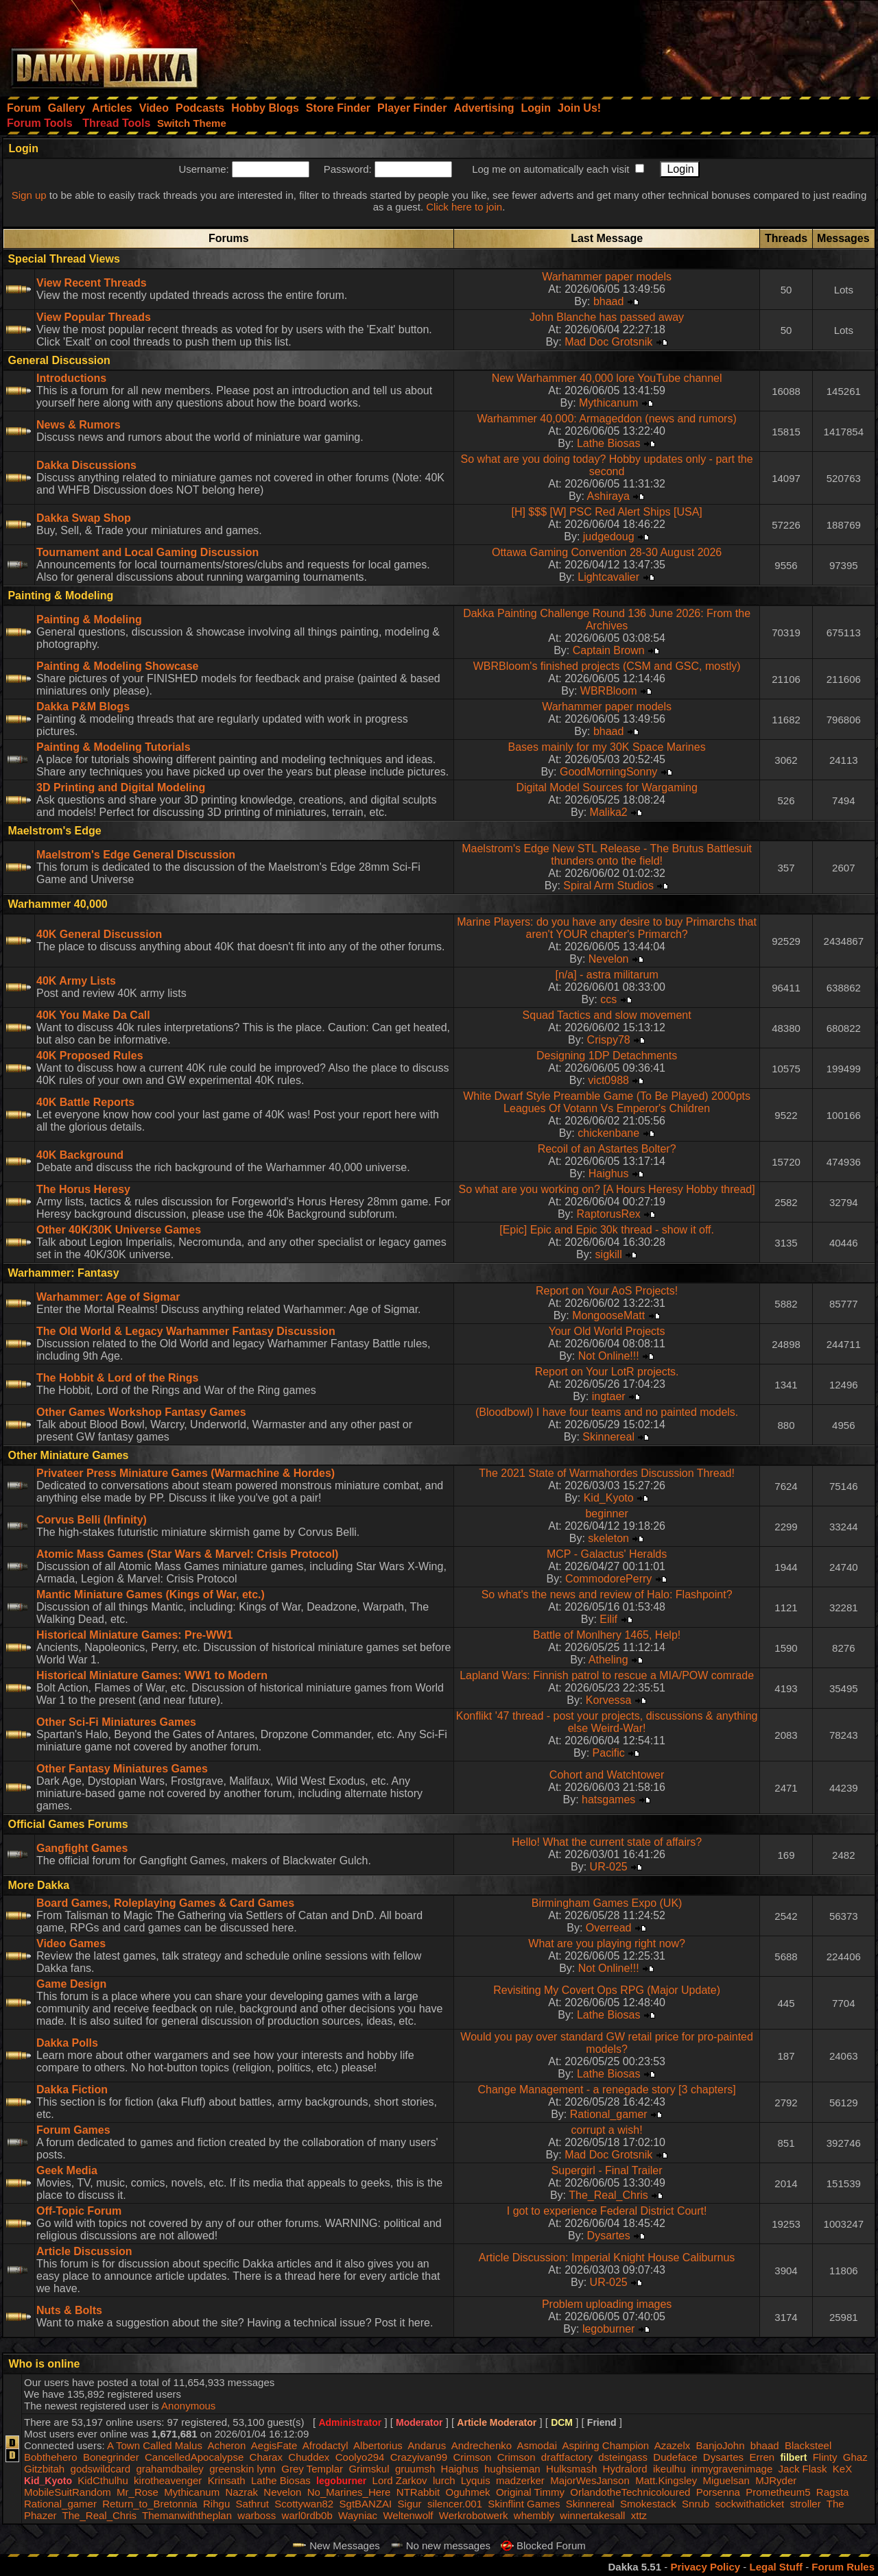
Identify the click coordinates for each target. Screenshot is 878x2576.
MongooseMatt (608, 1315)
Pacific (609, 1753)
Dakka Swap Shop (83, 518)
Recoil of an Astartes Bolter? (607, 1149)
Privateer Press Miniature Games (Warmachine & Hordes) (185, 1473)
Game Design (71, 1984)
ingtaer (609, 1396)
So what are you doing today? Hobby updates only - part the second (607, 465)
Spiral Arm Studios (608, 885)
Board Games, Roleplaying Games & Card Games (165, 1903)
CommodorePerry (608, 1579)
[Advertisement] (693, 44)
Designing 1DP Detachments (606, 1055)
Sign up (29, 195)
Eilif (608, 1619)
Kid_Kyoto (609, 1498)
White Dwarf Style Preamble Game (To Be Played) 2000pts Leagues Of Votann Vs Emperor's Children (606, 1102)
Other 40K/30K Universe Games (118, 1230)
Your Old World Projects (607, 1331)
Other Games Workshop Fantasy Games (141, 1412)
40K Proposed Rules (89, 1055)
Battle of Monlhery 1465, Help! (606, 1635)
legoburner (608, 2329)
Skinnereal (608, 1437)
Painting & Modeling (89, 619)
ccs (608, 999)
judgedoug (608, 536)
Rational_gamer (609, 2114)
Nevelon (609, 959)
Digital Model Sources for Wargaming (606, 787)
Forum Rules (843, 2567)
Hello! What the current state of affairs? (607, 1842)
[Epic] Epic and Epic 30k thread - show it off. (606, 1230)
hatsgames (608, 1799)
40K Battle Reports (85, 1102)
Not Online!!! (608, 1356)
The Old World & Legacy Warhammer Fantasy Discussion (185, 1331)
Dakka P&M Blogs (83, 706)
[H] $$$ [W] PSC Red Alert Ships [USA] (606, 512)
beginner (606, 1513)
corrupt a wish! (607, 2130)
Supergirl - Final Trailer (607, 2170)
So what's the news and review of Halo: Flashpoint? (607, 1594)
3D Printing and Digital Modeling (120, 787)
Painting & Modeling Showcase (117, 666)
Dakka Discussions (86, 465)
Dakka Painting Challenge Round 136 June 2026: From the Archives (606, 619)
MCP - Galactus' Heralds (607, 1554)
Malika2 (609, 812)
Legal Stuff (776, 2567)
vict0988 (608, 1080)
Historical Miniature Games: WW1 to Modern (152, 1675)
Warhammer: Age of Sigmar (108, 1297)
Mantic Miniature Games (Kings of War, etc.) (150, 1594)
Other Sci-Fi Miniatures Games (116, 1722)
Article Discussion (84, 2251)
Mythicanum (608, 403)
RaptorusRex (608, 1214)
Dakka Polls (67, 2043)
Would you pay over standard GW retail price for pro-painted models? (606, 2043)
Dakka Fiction (72, 2089)
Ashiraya (608, 496)
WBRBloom (608, 691)
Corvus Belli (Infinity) (91, 1520)
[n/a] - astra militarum (606, 974)
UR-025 (609, 1867)
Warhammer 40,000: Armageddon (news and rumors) (606, 418)
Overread (609, 1928)
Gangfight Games (82, 1848)
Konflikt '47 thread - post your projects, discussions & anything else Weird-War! (607, 1722)
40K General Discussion (99, 934)
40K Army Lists (76, 981)
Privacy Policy (705, 2567)
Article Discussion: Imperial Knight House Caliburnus (607, 2257)
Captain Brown (609, 650)
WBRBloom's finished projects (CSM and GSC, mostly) (607, 666)
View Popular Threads (93, 317)
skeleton (608, 1538)
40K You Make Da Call (93, 1015)
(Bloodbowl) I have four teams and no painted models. (606, 1412)
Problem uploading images (607, 2304)
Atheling (608, 1659)
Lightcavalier (608, 577)
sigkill (608, 1254)
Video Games (71, 1943)
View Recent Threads (91, 283)
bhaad (608, 301)
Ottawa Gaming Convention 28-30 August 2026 (607, 552)
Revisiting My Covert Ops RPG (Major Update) (606, 1990)
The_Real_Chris (608, 2195)
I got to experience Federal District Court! (607, 2211)
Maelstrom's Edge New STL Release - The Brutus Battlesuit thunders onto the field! (607, 855)
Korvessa (609, 1700)
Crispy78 (608, 1040)
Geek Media (66, 2170)
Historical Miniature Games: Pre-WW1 (134, 1635)
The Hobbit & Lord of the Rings (117, 1378)
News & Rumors (78, 425)
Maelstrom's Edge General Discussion (135, 854)
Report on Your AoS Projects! (607, 1291)
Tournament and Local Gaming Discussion (147, 552)
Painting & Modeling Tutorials (113, 747)
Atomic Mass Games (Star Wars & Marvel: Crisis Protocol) (187, 1554)
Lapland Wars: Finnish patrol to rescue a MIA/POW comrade (607, 1675)
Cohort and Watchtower (606, 1775)
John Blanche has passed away (607, 317)
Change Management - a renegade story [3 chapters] (606, 2089)
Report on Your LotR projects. (607, 1371)
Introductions (71, 378)
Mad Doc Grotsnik (608, 342)
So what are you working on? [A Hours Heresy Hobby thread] (606, 1189)
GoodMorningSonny (608, 772)
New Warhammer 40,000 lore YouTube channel (607, 378)
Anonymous (188, 2405)
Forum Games (73, 2130)
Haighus (609, 1173)
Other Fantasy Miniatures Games (122, 1768)
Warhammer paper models (607, 276)
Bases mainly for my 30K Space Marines (607, 747)
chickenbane (608, 1133)
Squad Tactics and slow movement (607, 1015)
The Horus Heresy (83, 1189)
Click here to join (464, 207)
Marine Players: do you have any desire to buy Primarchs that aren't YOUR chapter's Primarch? (607, 928)
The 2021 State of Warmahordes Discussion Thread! (607, 1473)
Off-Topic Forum (78, 2211)
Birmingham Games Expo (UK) (607, 1903)
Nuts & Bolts (69, 2310)
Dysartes (608, 2235)
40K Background (79, 1155)
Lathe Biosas (609, 443)
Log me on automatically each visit (550, 169)
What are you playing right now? (606, 1943)
